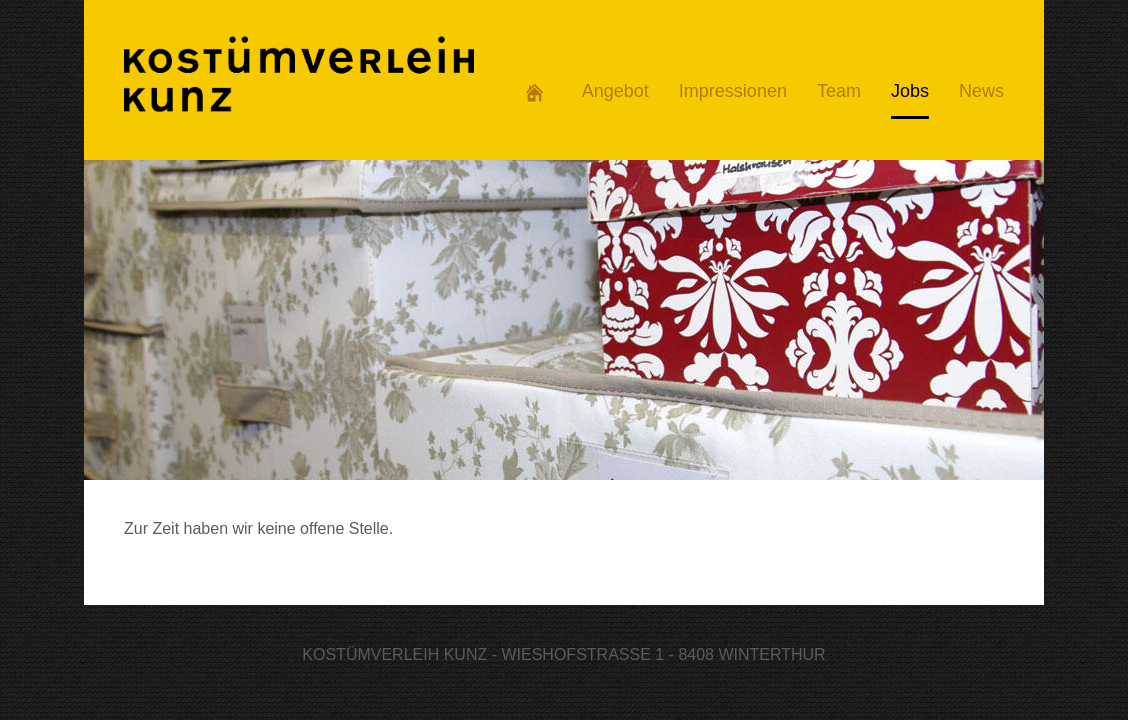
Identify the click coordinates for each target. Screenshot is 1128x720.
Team (839, 91)
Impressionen (733, 91)
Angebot (615, 91)
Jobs (910, 91)
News (981, 91)
